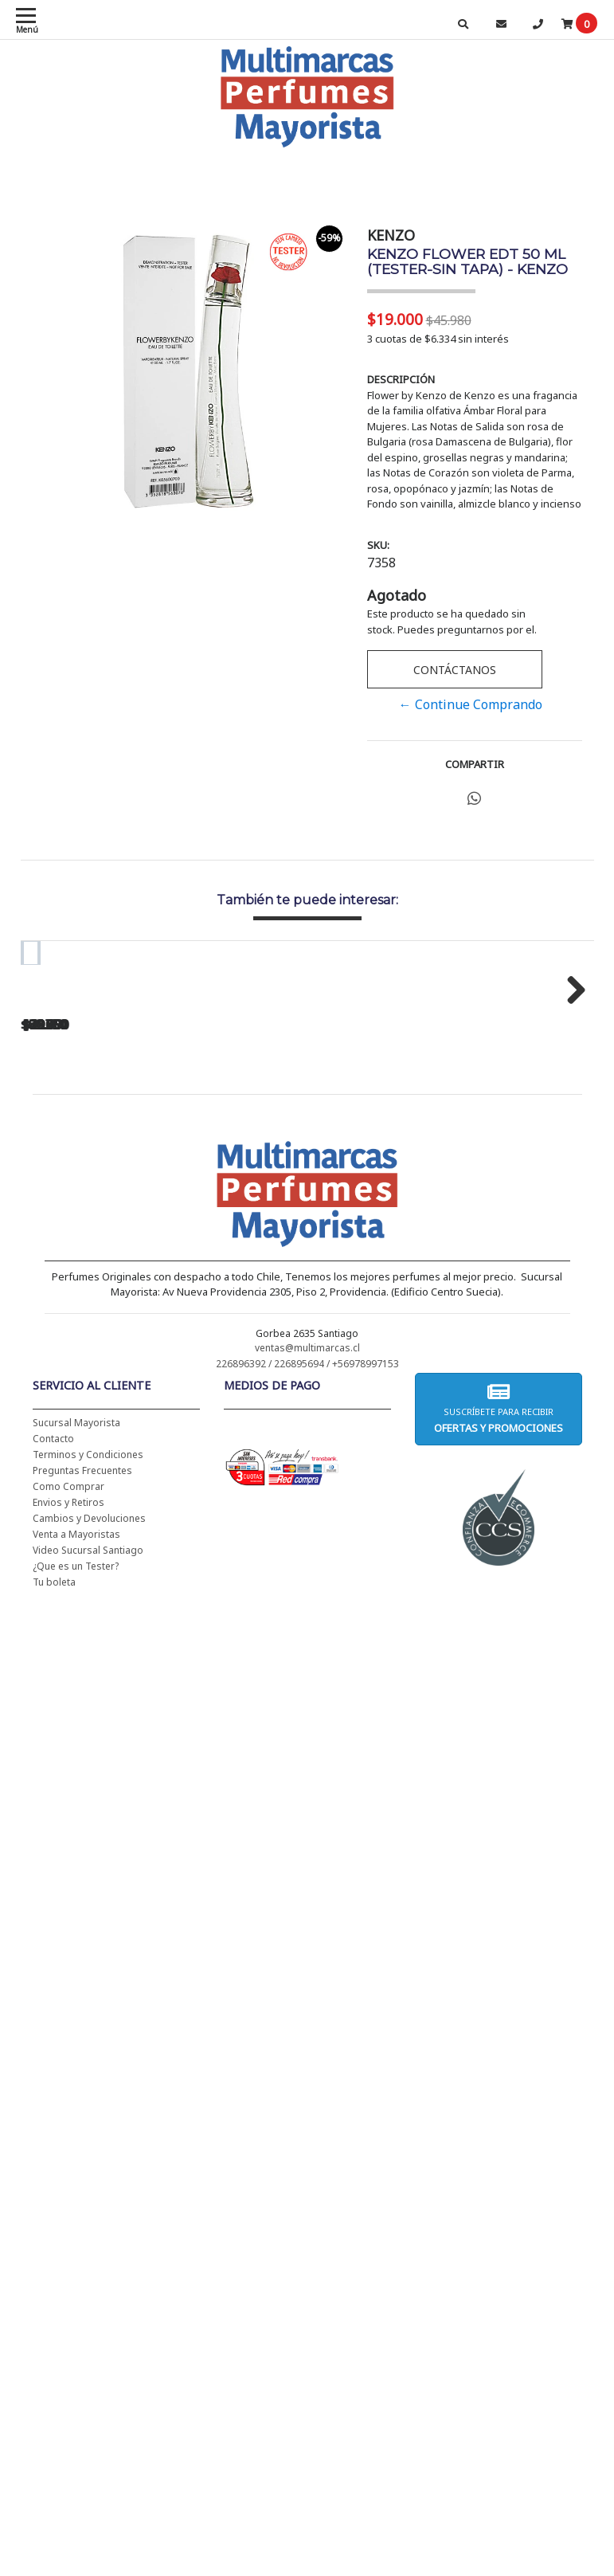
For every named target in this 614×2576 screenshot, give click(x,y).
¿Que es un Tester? (76, 1764)
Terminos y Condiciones (88, 1653)
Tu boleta (54, 1780)
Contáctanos (454, 669)
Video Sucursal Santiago (88, 1748)
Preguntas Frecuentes (82, 1669)
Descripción (401, 379)
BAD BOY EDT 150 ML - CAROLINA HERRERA (343, 1176)
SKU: (378, 545)
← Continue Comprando (470, 704)
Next (570, 1087)
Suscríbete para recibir (498, 1606)
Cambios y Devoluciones (89, 1716)
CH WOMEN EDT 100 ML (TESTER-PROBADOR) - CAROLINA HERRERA (128, 1181)
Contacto (53, 1637)
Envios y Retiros (68, 1701)
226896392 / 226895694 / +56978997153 (307, 1562)
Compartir (474, 764)
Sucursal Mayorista (76, 1621)
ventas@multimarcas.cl (307, 1546)
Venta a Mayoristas (76, 1732)
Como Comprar (68, 1685)
